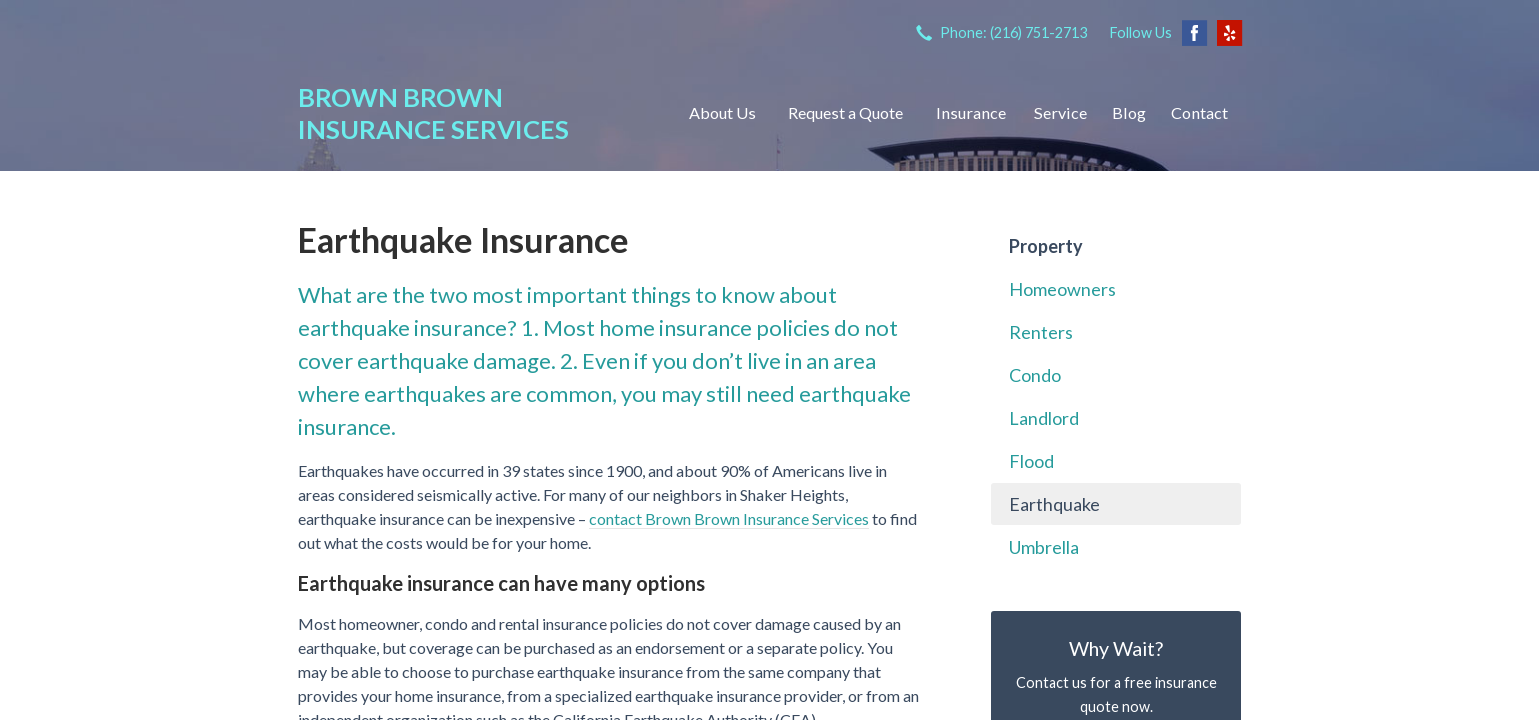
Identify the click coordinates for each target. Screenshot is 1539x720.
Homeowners (1062, 289)
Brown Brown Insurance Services (433, 113)
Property (1046, 246)
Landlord (1044, 418)
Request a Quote (845, 112)
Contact (1199, 112)
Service (1060, 112)
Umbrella (1044, 547)
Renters (1041, 332)
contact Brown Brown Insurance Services (729, 518)
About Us (722, 112)
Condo (1035, 375)
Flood (1031, 461)
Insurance (971, 112)
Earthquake (1054, 504)
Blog (1129, 112)
